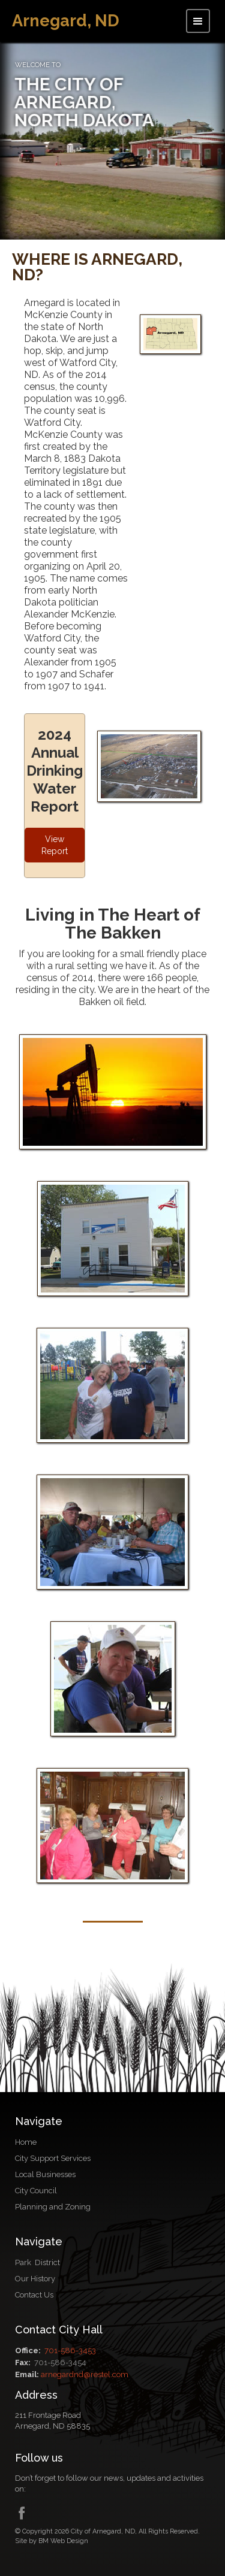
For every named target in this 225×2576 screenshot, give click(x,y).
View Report (54, 845)
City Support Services (53, 2158)
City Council (36, 2190)
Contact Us (34, 2294)
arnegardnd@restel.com (84, 2374)
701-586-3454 (60, 2362)
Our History (35, 2278)
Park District (37, 2262)
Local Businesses (45, 2174)
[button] (198, 21)
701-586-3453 (70, 2350)
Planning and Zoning (53, 2206)
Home (26, 2142)
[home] (65, 20)
